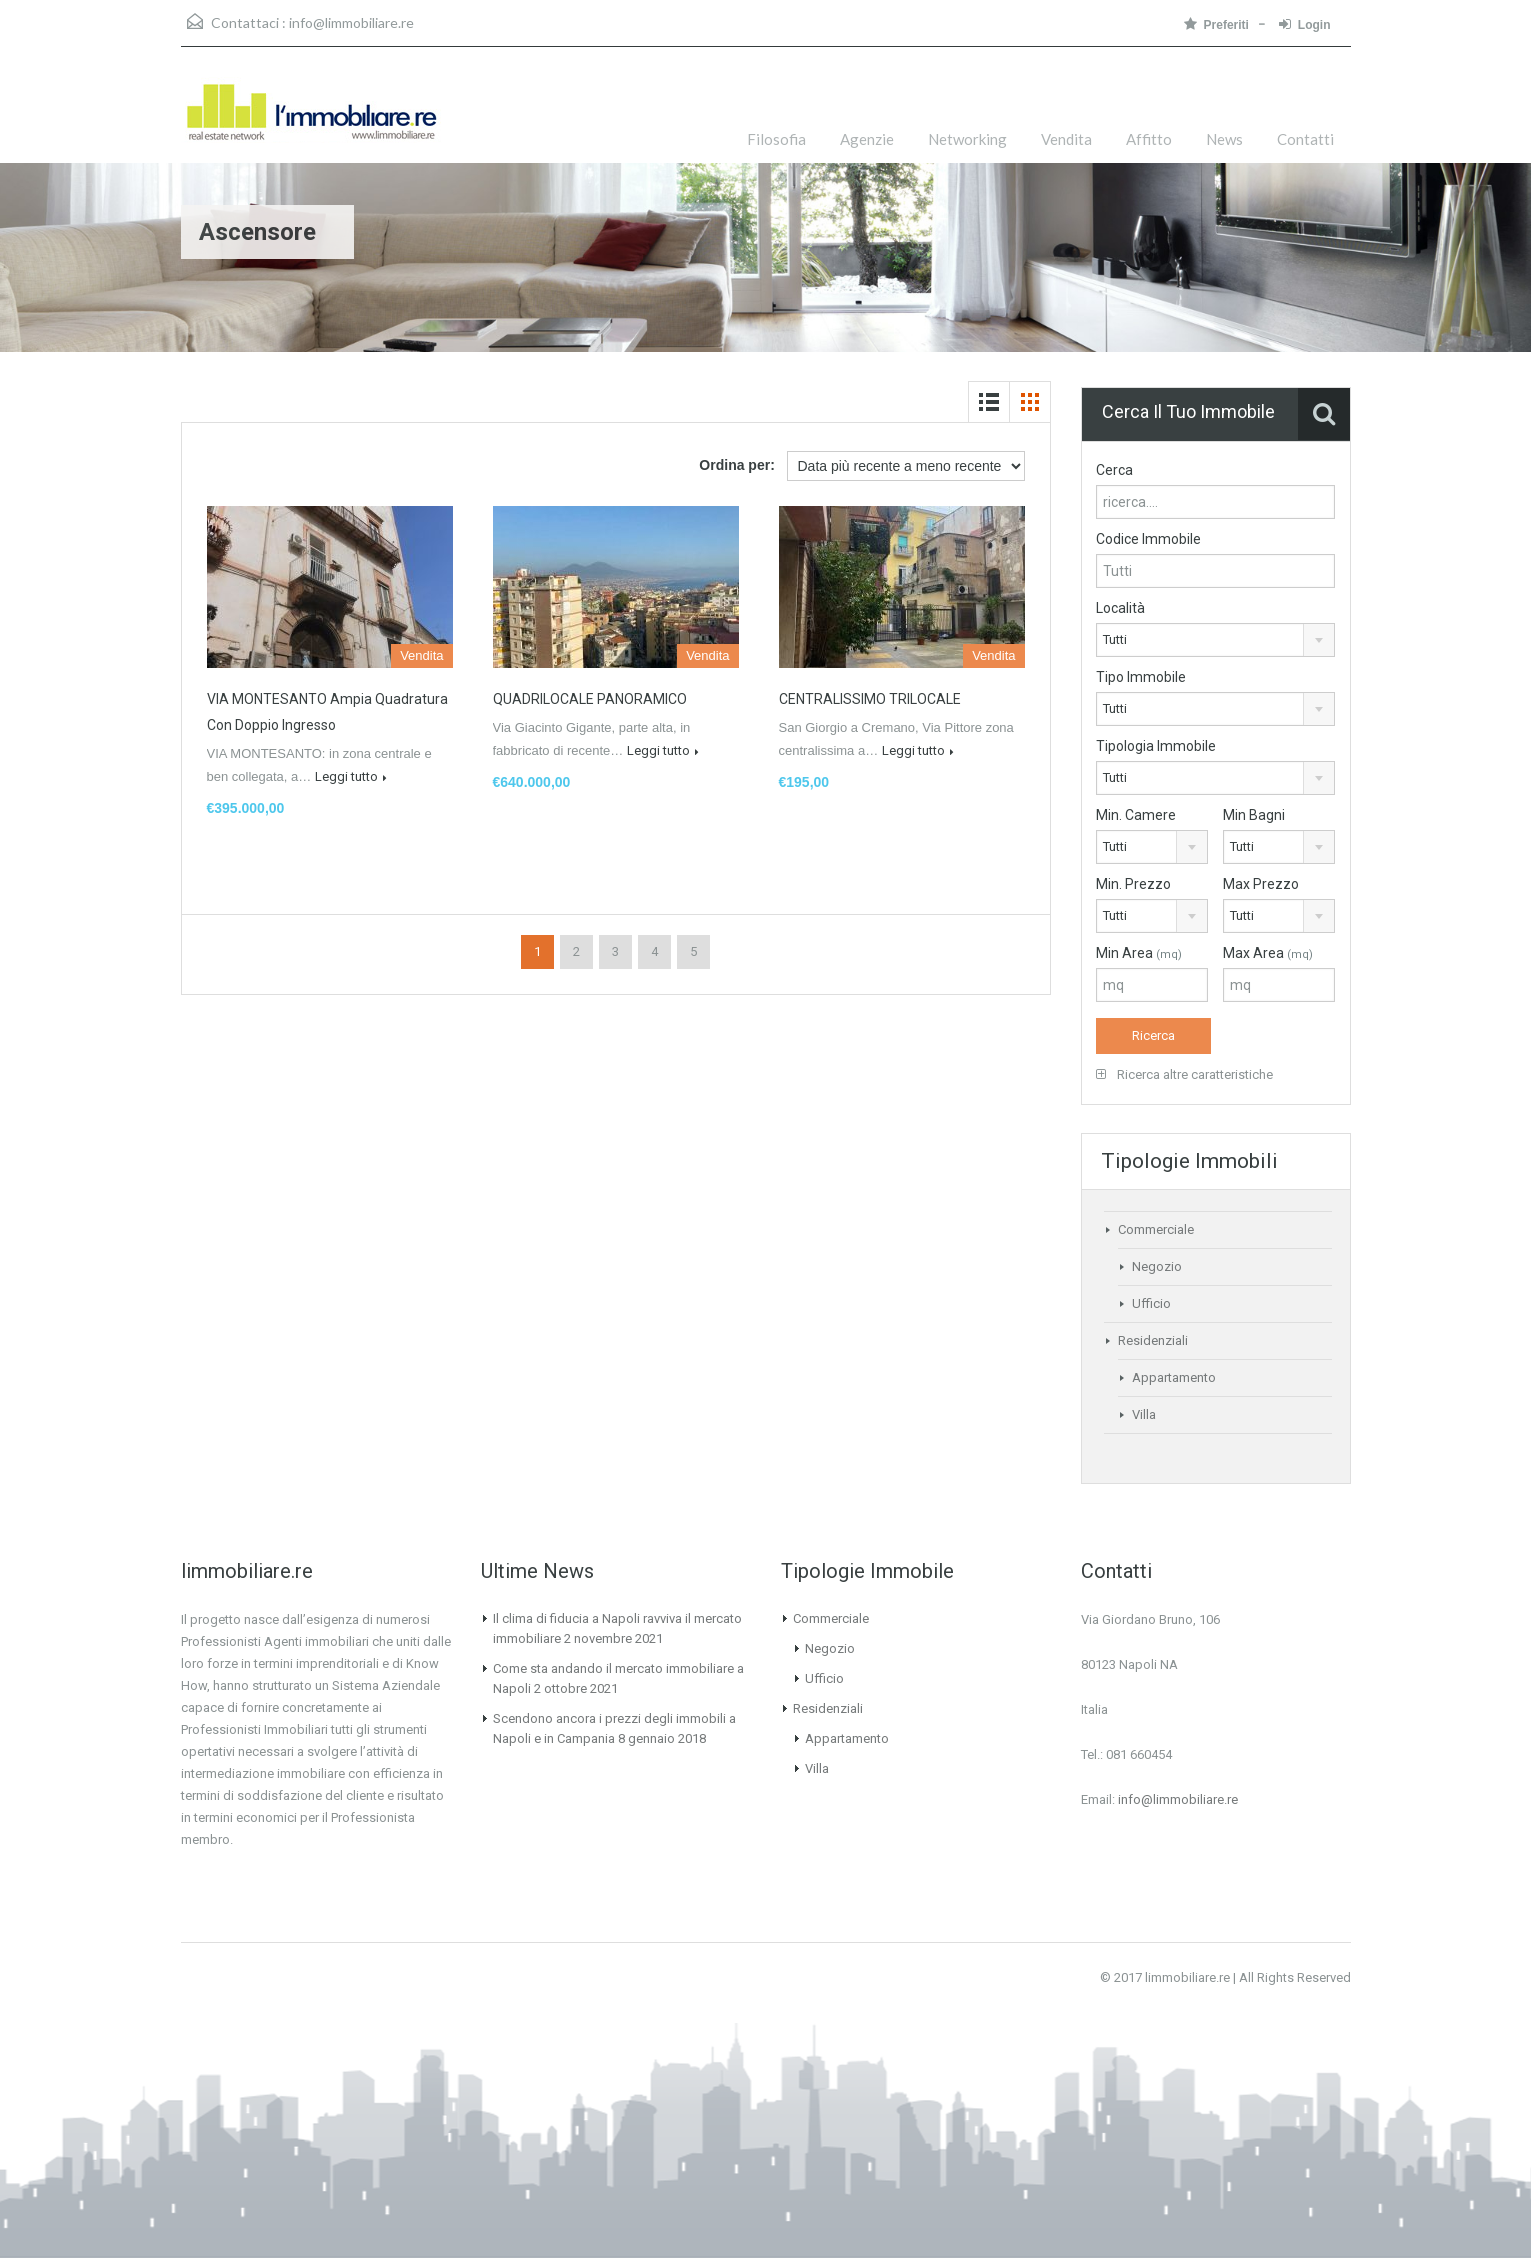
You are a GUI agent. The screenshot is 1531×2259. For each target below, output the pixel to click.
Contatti (1305, 139)
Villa (1144, 1414)
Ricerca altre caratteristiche (1184, 1074)
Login (1305, 24)
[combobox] (1215, 640)
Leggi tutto (351, 776)
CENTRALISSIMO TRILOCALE (870, 699)
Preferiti (1216, 24)
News (1224, 139)
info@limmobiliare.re (351, 22)
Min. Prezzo (1133, 884)
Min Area (1139, 953)
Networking (967, 139)
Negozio (1157, 1266)
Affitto (1149, 139)
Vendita (1066, 139)
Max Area (1268, 953)
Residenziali (1153, 1340)
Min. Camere (1136, 815)
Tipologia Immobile (1156, 746)
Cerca (1114, 470)
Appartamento (1174, 1377)
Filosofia (776, 139)
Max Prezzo (1261, 884)
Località (1120, 608)
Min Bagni (1254, 815)
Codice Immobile (1148, 539)
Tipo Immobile (1141, 677)
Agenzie (867, 139)
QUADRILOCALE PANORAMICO (590, 699)
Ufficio (1151, 1303)
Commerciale (1156, 1229)
